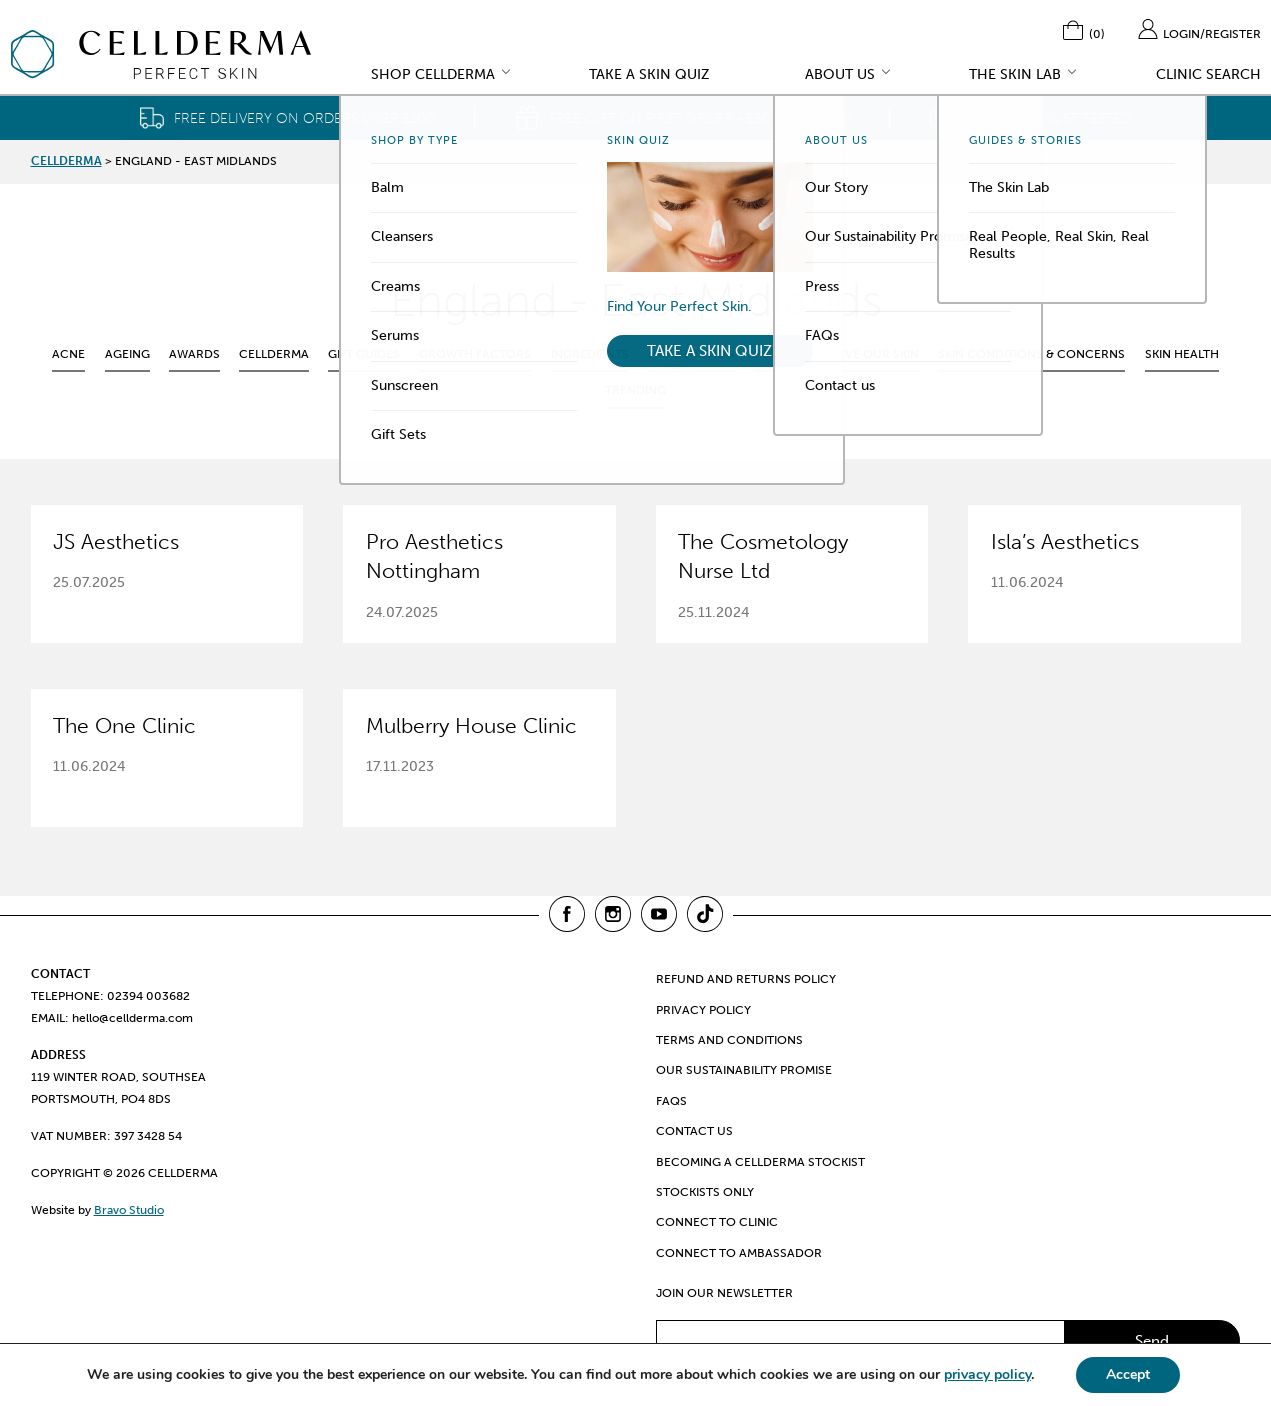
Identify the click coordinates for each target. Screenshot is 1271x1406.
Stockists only (705, 1192)
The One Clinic (124, 726)
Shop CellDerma (433, 75)
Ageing (127, 354)
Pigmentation (691, 354)
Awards (194, 354)
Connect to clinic (717, 1222)
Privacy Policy (703, 1010)
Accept (1128, 1374)
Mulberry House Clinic (471, 726)
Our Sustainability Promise (744, 1070)
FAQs (671, 1101)
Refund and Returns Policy (746, 979)
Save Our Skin (874, 354)
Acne (68, 354)
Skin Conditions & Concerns (1031, 354)
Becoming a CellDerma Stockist (760, 1162)
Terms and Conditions (729, 1040)
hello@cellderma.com (132, 1018)
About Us (840, 75)
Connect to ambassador (739, 1253)
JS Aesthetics (116, 542)
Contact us (694, 1131)
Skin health (1182, 354)
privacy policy (987, 1374)
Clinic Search (1208, 75)
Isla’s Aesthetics (1065, 542)
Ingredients (590, 354)
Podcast (782, 354)
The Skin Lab (1015, 75)
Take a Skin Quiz (649, 75)
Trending (635, 390)
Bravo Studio (129, 1210)
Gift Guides (364, 354)
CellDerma (274, 354)
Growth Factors (475, 354)
